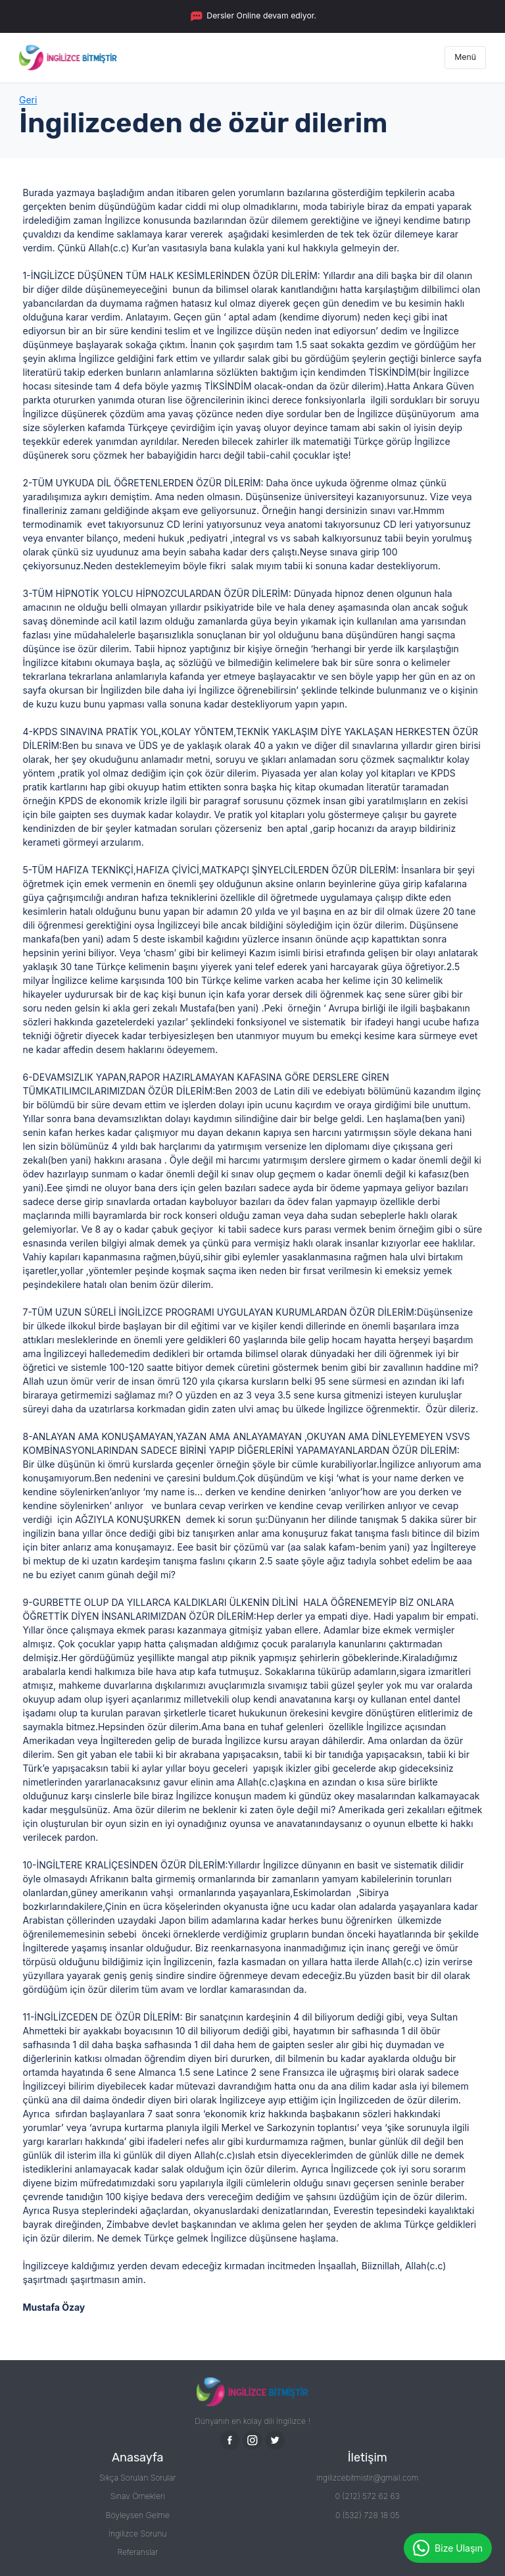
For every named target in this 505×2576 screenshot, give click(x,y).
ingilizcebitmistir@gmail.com (367, 2478)
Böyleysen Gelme (138, 2515)
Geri (28, 99)
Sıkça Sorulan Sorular (137, 2478)
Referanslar (137, 2552)
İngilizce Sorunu (137, 2533)
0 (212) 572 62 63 (367, 2496)
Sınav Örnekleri (137, 2496)
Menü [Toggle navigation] (465, 57)
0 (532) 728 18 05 (367, 2515)
